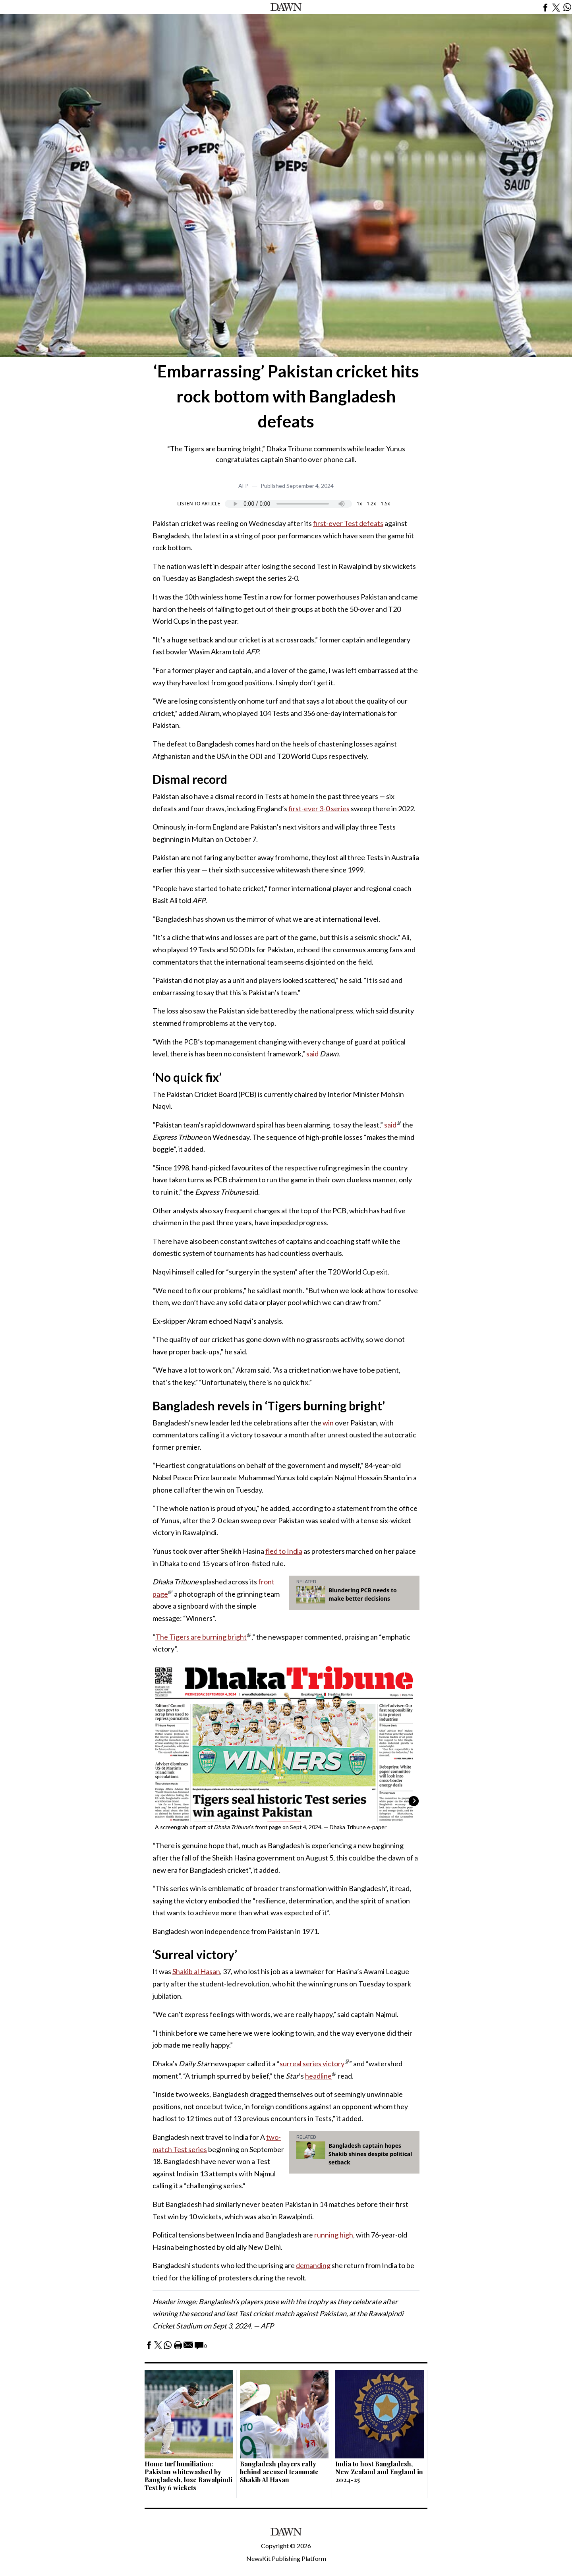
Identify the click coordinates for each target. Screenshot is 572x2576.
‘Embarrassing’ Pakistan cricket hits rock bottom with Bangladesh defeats (286, 396)
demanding (313, 2265)
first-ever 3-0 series (319, 808)
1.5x (385, 503)
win (328, 1422)
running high (333, 2234)
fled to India (283, 1551)
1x (359, 503)
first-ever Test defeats (348, 523)
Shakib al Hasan (196, 1971)
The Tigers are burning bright (201, 1636)
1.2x (371, 503)
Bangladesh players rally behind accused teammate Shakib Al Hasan (279, 2472)
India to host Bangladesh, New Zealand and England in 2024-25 (379, 2472)
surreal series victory (312, 2063)
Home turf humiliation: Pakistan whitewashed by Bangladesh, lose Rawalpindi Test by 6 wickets (188, 2476)
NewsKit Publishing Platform (286, 2558)
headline (318, 2075)
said (312, 1053)
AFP (243, 485)
